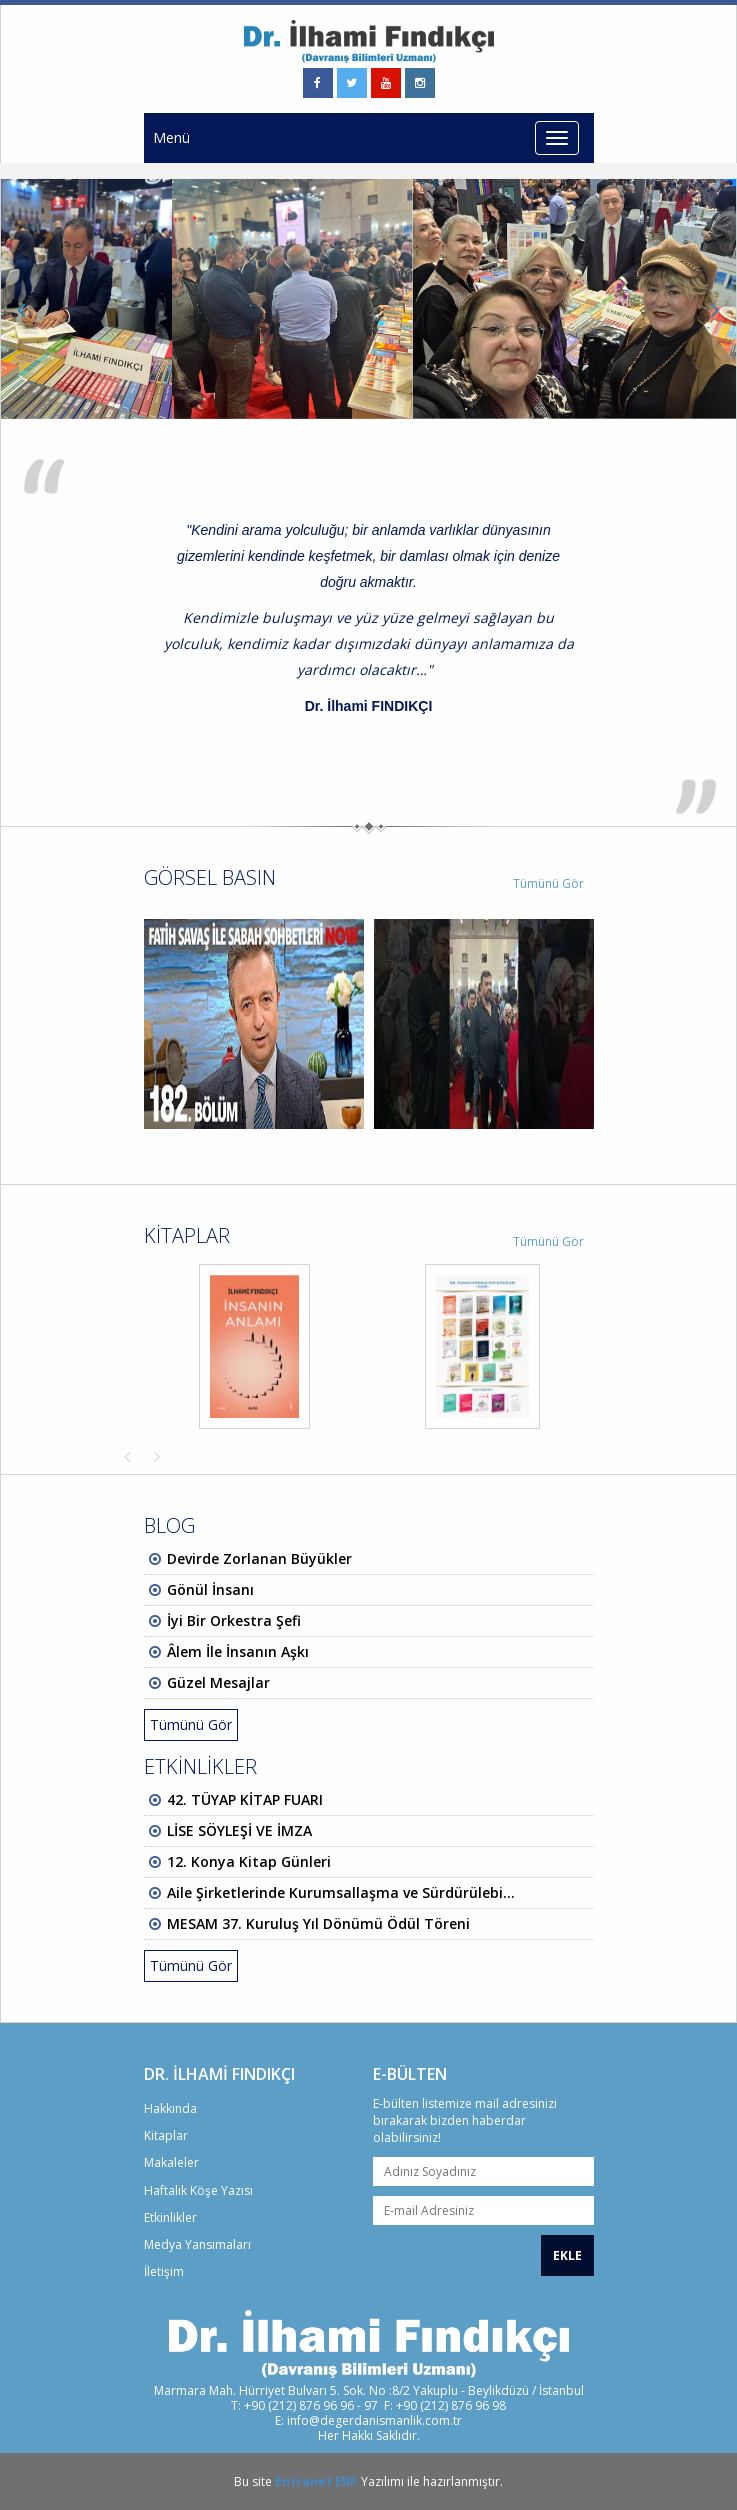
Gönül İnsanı (210, 1589)
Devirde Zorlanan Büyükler (259, 1558)
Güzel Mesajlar (218, 1682)
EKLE (567, 2255)
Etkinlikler (170, 2217)
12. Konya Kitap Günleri (249, 1861)
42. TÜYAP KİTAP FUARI (245, 1799)
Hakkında (170, 2108)
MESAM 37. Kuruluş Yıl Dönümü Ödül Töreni (318, 1923)
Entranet (303, 2481)
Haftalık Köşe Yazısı (198, 2190)
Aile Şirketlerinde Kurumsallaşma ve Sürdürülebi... (341, 1892)
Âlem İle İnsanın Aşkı (238, 1651)
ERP (346, 2481)
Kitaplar (166, 2135)
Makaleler (171, 2162)
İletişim (164, 2271)
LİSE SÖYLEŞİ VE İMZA (239, 1830)
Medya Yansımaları (197, 2244)
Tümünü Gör (548, 883)
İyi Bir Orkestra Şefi (234, 1620)
